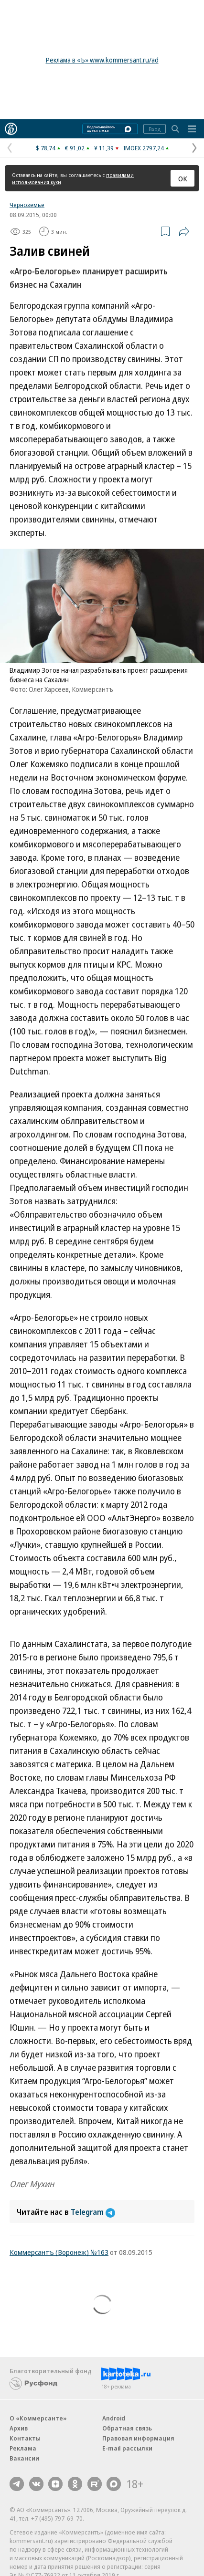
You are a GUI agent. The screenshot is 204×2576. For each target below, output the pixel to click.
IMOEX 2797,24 (143, 148)
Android (113, 2418)
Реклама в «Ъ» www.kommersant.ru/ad (102, 59)
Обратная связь (127, 2428)
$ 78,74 (45, 148)
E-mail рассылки (127, 2448)
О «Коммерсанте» (38, 2418)
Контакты (25, 2438)
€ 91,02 (75, 148)
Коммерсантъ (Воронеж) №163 (59, 2252)
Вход (155, 129)
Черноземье (27, 204)
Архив (19, 2428)
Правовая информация (138, 2438)
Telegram (93, 2212)
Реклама (23, 2448)
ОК (182, 178)
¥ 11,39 (104, 148)
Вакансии (24, 2458)
